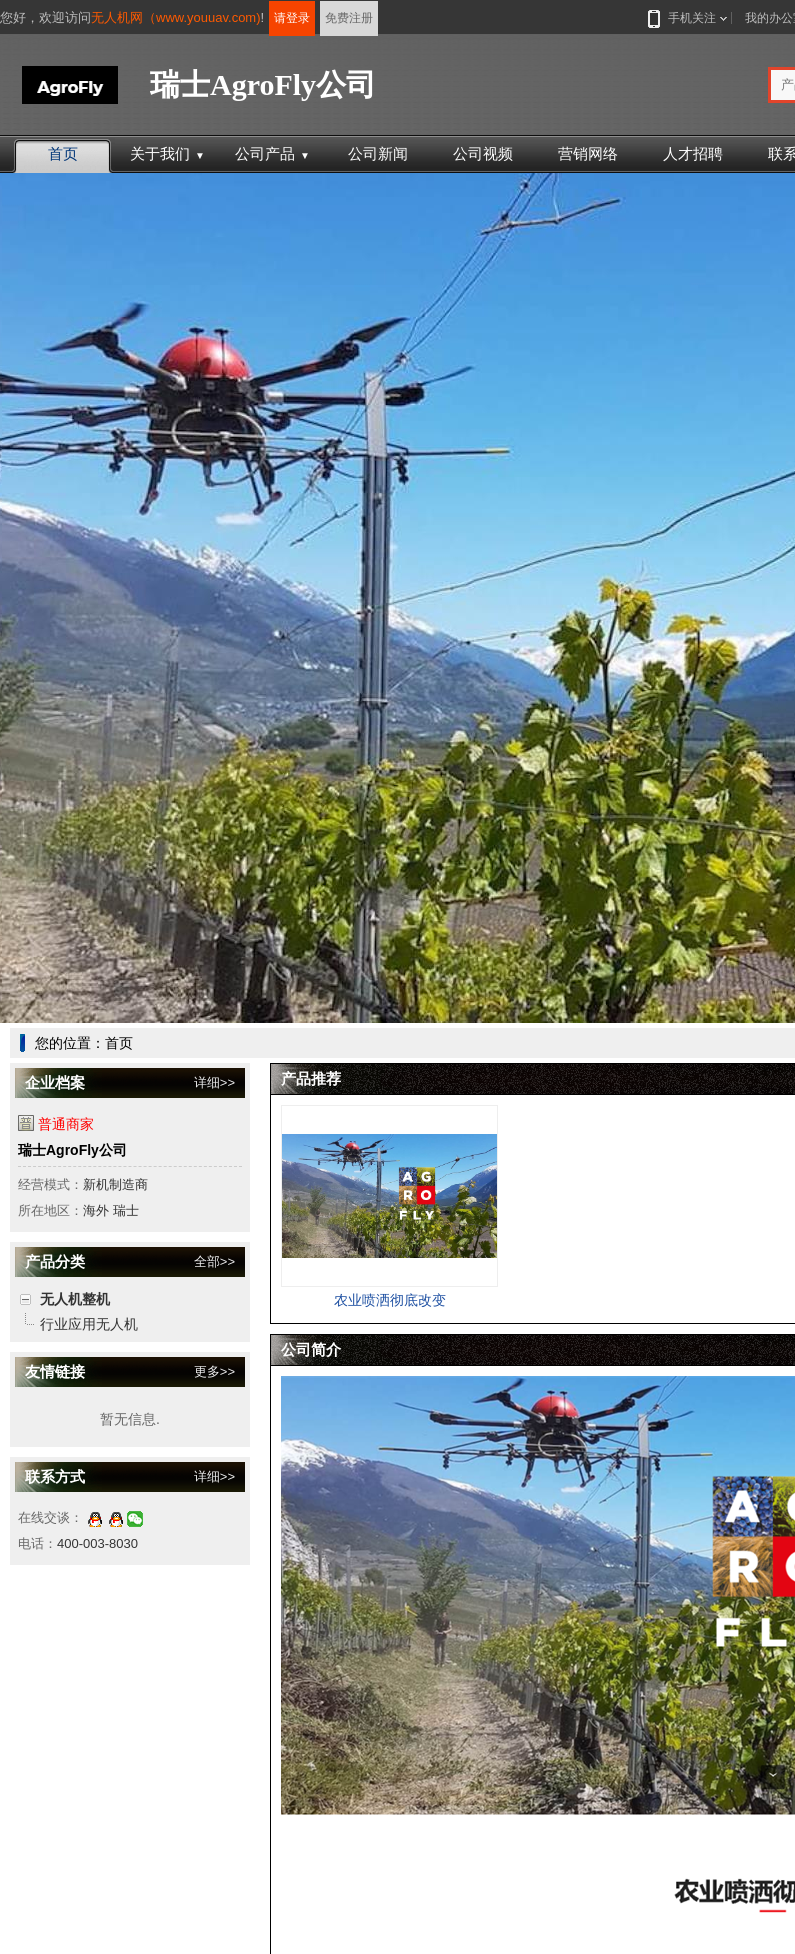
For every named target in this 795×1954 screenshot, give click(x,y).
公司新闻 (378, 153)
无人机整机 (75, 1299)
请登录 (292, 18)
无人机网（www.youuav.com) (176, 17)
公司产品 (272, 153)
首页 (63, 153)
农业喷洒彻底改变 (390, 1300)
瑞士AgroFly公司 (72, 1150)
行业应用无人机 (89, 1324)
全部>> (214, 1261)
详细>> (214, 1082)
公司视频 (483, 153)
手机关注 (688, 18)
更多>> (214, 1371)
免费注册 (349, 18)
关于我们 (167, 153)
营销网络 (588, 153)
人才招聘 (693, 153)
